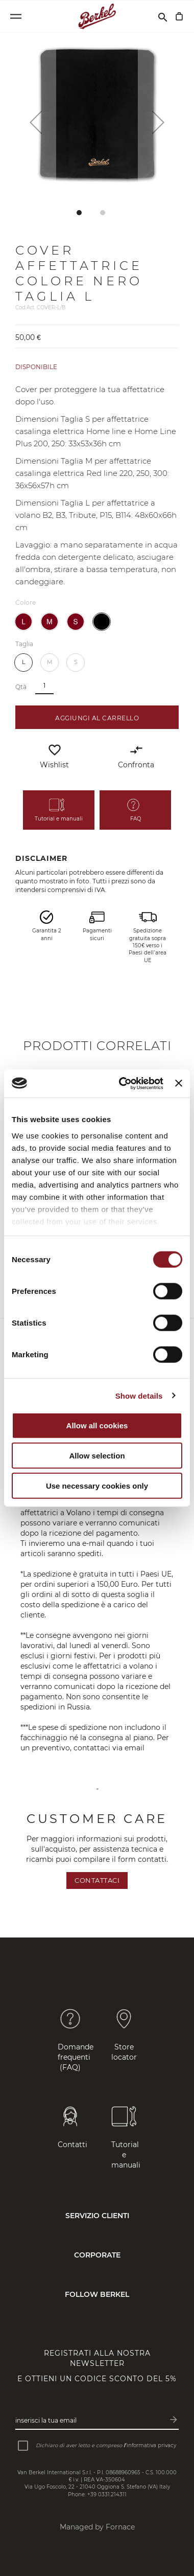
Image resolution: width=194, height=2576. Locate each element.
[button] (35, 122)
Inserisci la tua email (46, 2420)
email (136, 1747)
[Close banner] (178, 1083)
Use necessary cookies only (97, 1485)
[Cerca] (163, 16)
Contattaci (97, 1880)
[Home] (97, 16)
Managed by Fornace (97, 2527)
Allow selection (97, 1455)
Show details (139, 1395)
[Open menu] (16, 16)
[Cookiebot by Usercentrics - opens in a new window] (122, 1083)
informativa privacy (151, 2445)
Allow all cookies (97, 1425)
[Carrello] (179, 16)
